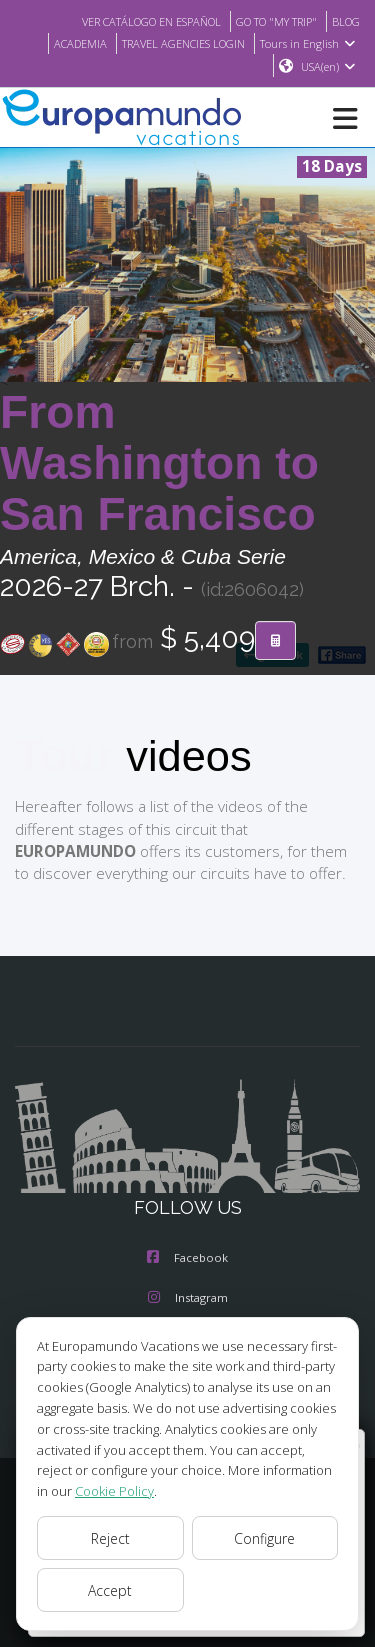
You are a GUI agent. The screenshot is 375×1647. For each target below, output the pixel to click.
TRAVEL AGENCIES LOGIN (177, 43)
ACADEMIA (64, 43)
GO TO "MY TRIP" (269, 21)
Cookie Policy (76, 1490)
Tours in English (310, 43)
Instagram (188, 1299)
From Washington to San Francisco (159, 464)
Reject (110, 1538)
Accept (110, 1590)
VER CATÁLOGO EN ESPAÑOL (130, 21)
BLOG (344, 21)
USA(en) (328, 67)
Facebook (187, 1259)
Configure (264, 1538)
